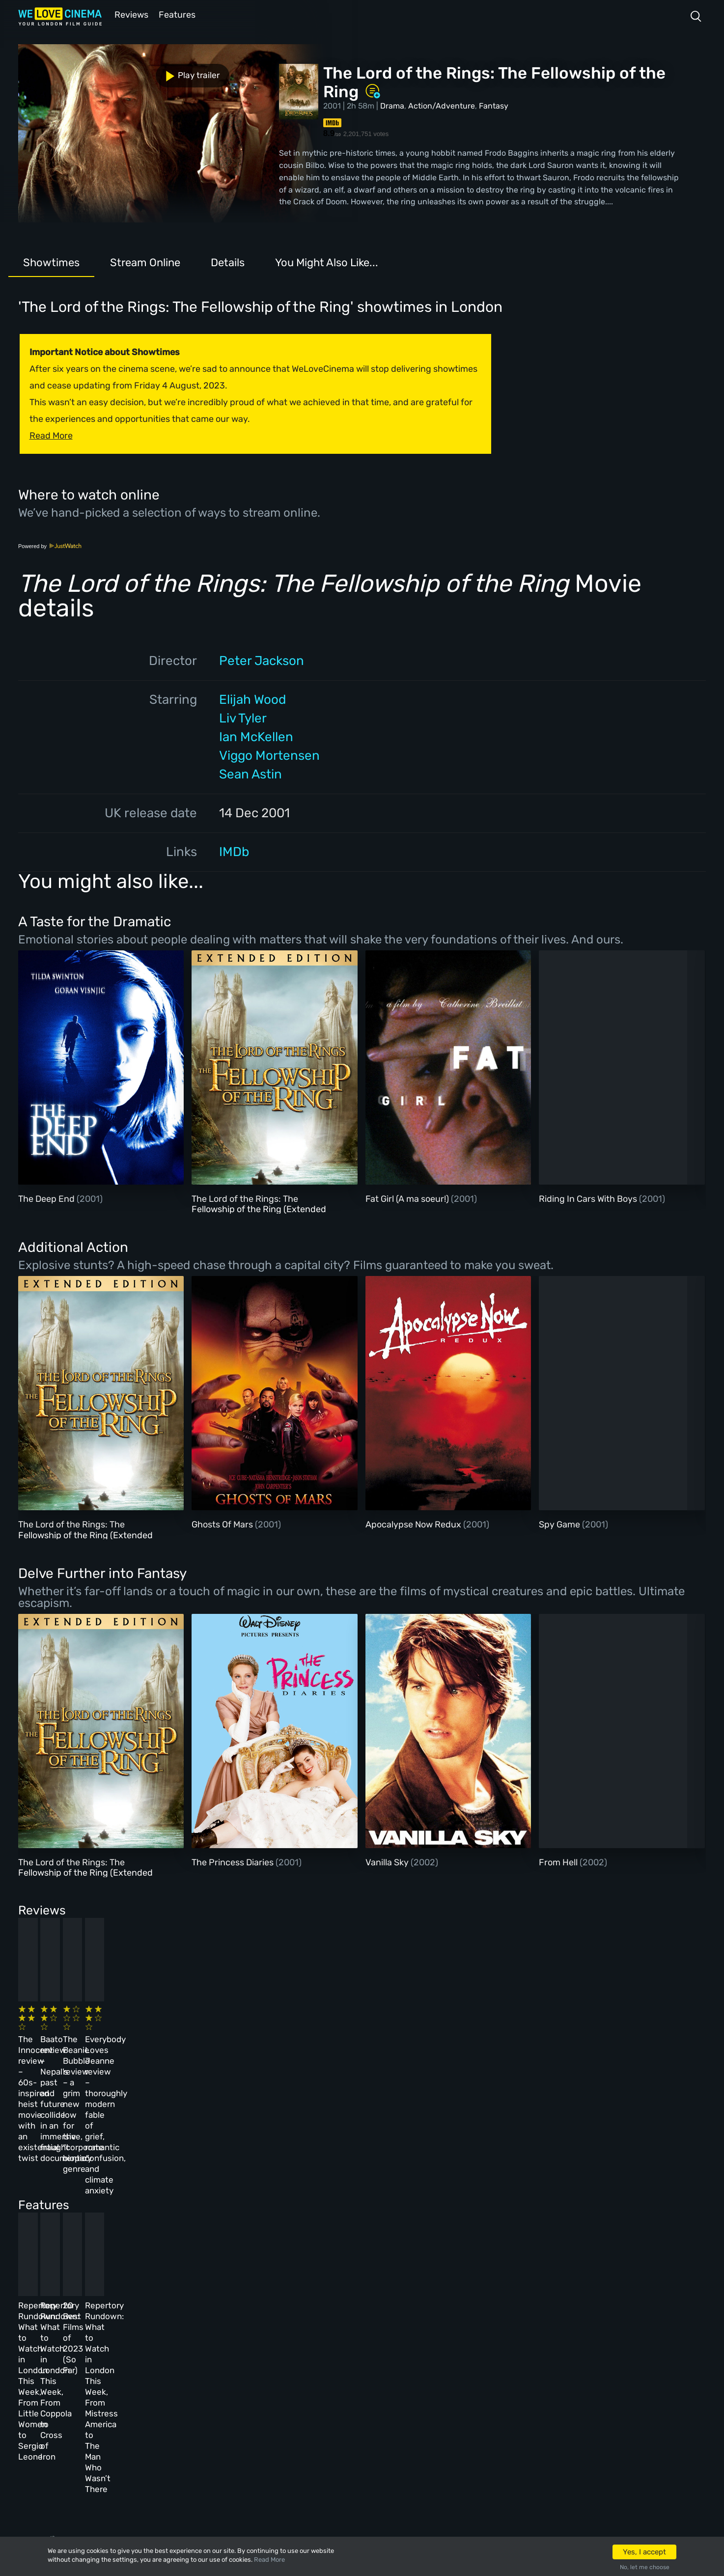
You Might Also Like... (326, 261)
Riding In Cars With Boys (589, 1197)
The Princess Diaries (234, 1861)
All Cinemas (189, 2338)
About (253, 2338)
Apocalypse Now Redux (414, 1523)
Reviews (129, 14)
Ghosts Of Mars (223, 1523)
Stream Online (145, 261)
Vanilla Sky (388, 1861)
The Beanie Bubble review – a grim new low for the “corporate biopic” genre (407, 2041)
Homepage (117, 2338)
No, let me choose (644, 2567)
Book (108, 2365)
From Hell (559, 1861)
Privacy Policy (271, 2418)
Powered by (50, 545)
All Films (116, 2391)
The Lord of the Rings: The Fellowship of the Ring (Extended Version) (259, 1208)
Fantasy (493, 105)
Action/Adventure (441, 105)
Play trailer (61, 67)
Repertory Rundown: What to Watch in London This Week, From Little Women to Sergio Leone (87, 2215)
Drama (392, 105)
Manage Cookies (273, 2444)
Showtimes (51, 261)
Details (228, 261)
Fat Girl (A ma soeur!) (408, 1197)
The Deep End (47, 1197)
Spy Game (560, 1523)
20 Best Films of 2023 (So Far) (400, 2205)
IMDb (234, 851)
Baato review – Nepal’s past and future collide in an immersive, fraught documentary (241, 2041)
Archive (257, 2365)
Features (178, 14)
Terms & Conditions (280, 2391)
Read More (269, 2559)
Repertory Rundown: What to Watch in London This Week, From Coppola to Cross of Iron (248, 2215)
